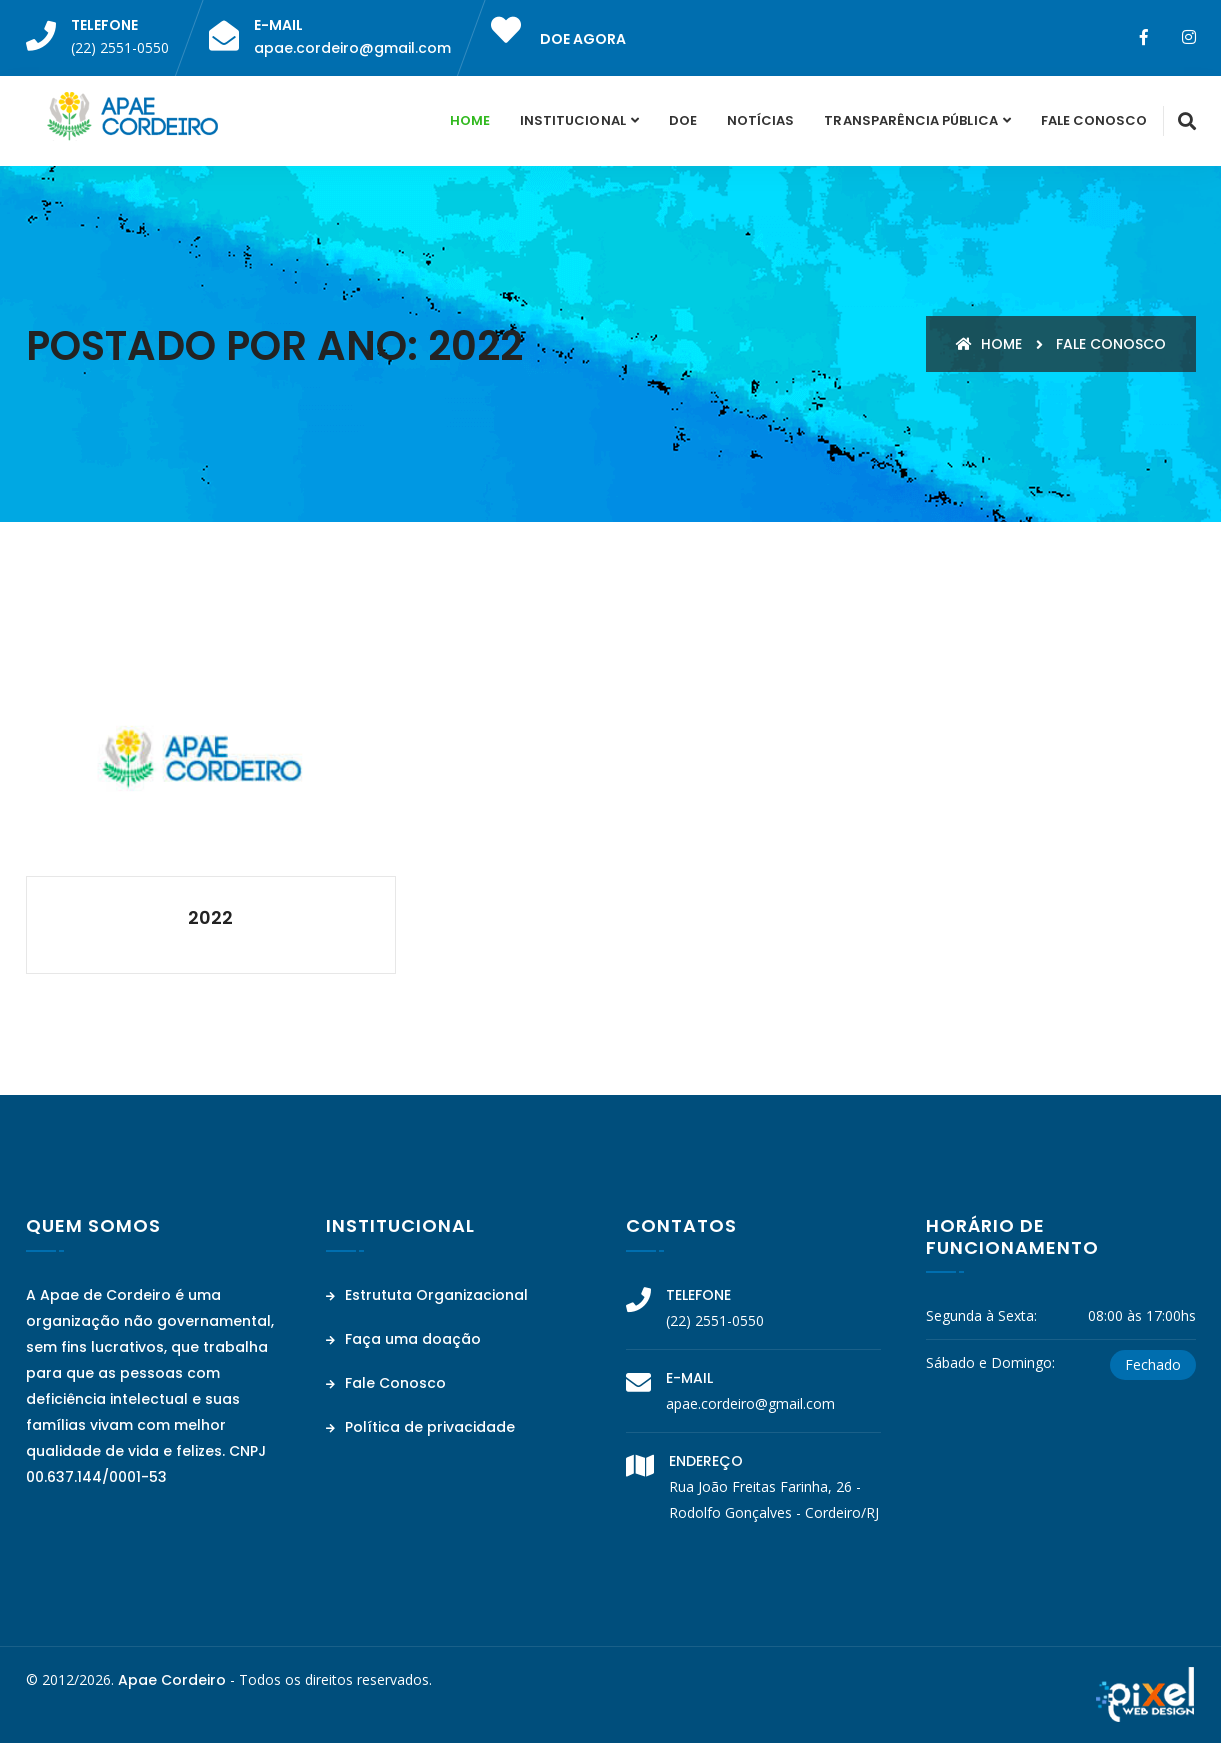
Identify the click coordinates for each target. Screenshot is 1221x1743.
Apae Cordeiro (172, 1680)
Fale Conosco (1094, 120)
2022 (210, 917)
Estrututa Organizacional (427, 1295)
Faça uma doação (403, 1339)
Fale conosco (1111, 344)
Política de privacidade (420, 1427)
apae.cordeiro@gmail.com (352, 48)
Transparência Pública (910, 120)
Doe (683, 120)
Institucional (573, 120)
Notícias (760, 120)
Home (470, 120)
